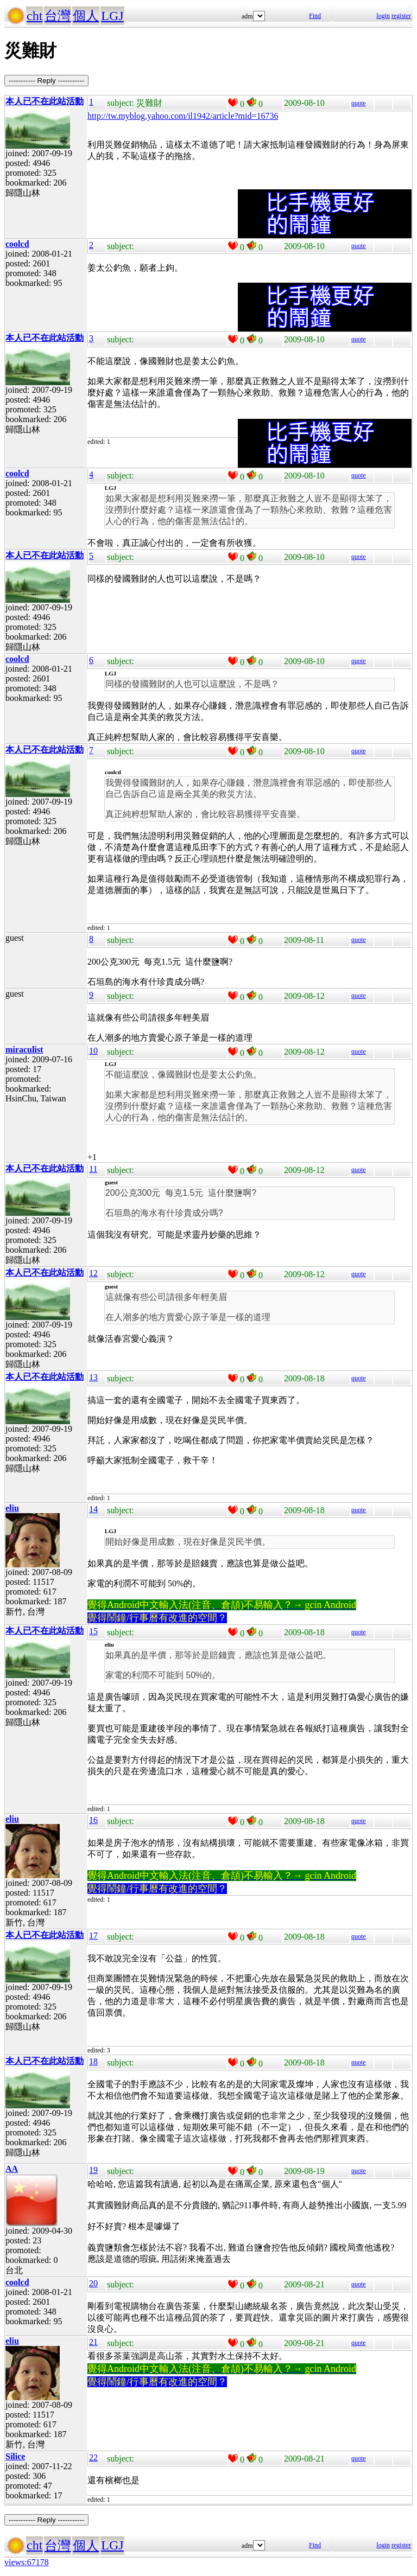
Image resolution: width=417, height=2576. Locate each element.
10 (93, 1050)
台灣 (58, 16)
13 (93, 1377)
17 (93, 1935)
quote (358, 103)
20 (93, 2283)
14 (93, 1509)
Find (315, 16)
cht (34, 16)
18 (93, 2061)
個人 (86, 16)
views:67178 (26, 2562)
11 (93, 1169)
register (401, 16)
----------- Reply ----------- (46, 80)
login (383, 16)
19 (93, 2170)
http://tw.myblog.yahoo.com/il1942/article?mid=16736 (183, 115)
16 (93, 1820)
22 (93, 2457)
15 (93, 1631)
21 (93, 2342)
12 (93, 1273)
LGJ (112, 16)
